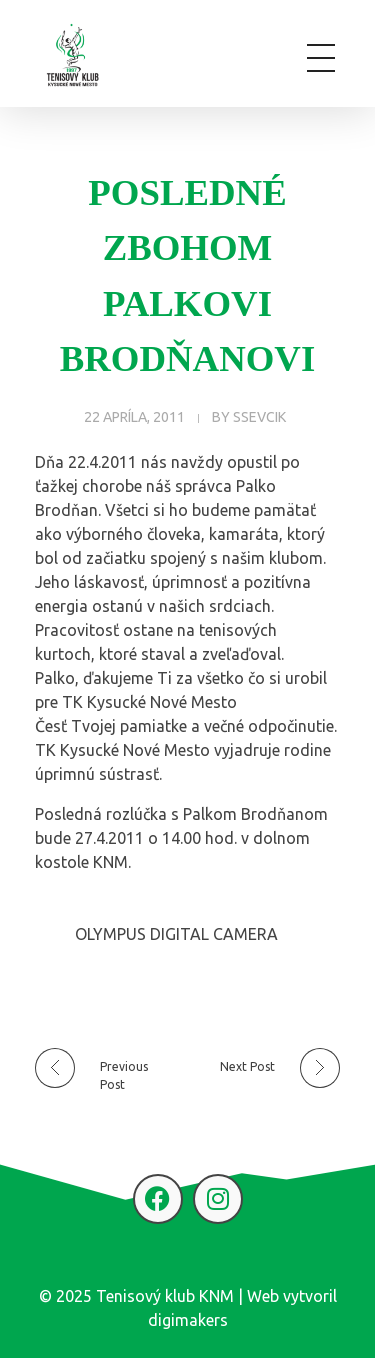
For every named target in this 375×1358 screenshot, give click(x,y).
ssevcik (259, 417)
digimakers (188, 1320)
